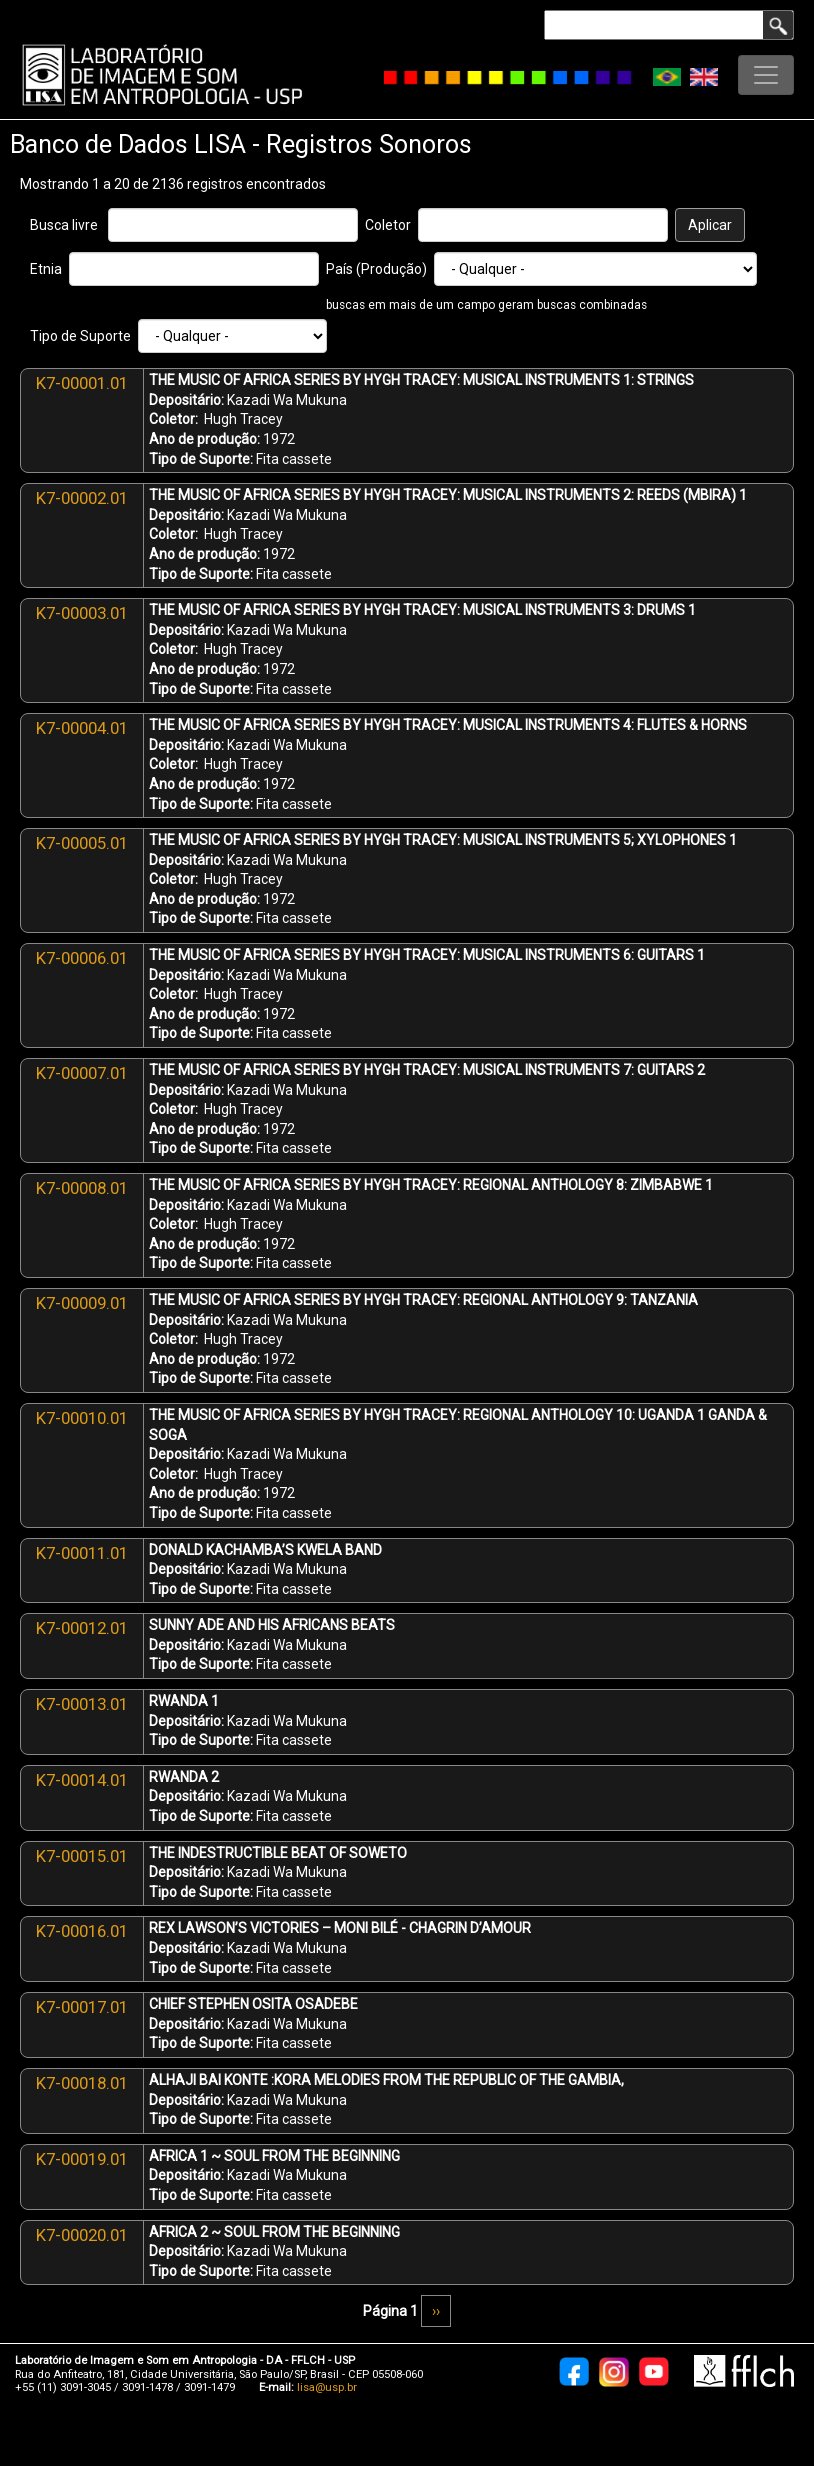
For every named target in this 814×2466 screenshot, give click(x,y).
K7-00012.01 (82, 1628)
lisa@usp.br (327, 2387)
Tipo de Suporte (80, 336)
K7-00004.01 (82, 728)
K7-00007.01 (82, 1073)
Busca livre (64, 225)
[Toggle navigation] (766, 75)
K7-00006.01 (82, 958)
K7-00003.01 (82, 613)
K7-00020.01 (82, 2235)
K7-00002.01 (82, 498)
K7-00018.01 (82, 2083)
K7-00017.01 (82, 2007)
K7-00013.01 (82, 1704)
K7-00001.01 (82, 383)
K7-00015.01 (82, 1856)
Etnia (46, 269)
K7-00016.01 (82, 1931)
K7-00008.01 (82, 1188)
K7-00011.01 (82, 1553)
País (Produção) (376, 269)
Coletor (388, 225)
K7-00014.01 (82, 1780)
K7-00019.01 (82, 2159)
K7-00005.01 (82, 843)
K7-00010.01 (82, 1418)
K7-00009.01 (82, 1303)
